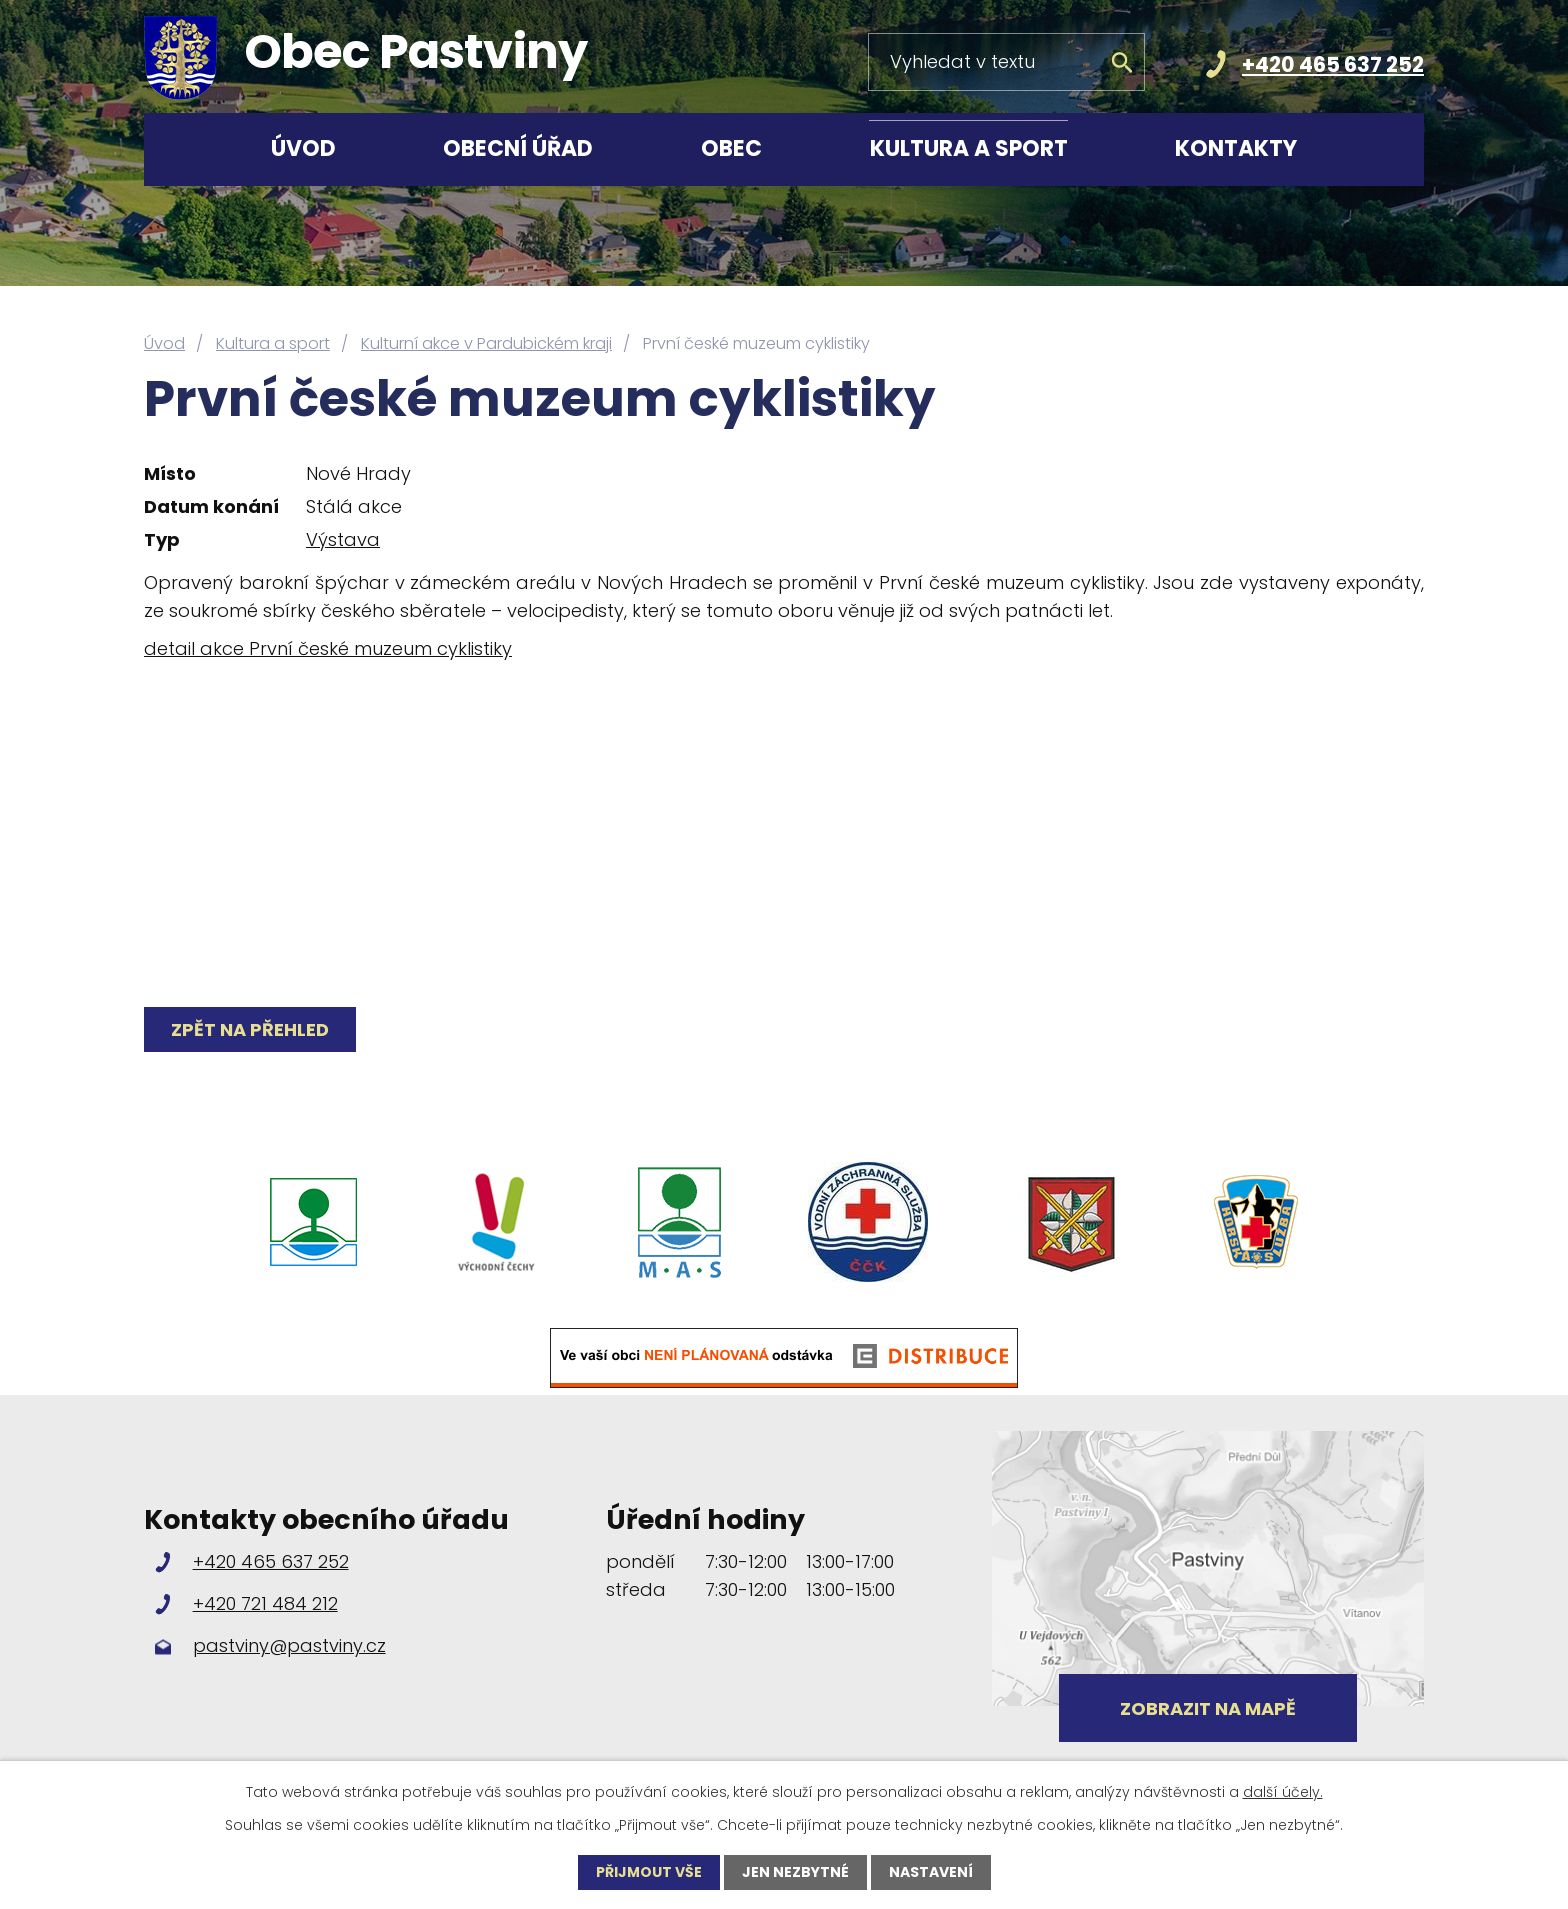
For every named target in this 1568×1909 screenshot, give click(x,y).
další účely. (1283, 1792)
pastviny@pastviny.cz (289, 1645)
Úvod (303, 148)
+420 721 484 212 (265, 1603)
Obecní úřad (518, 148)
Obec (731, 148)
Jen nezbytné (795, 1872)
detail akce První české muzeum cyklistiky (328, 648)
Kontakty (1236, 148)
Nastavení (931, 1872)
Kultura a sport (969, 148)
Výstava (343, 539)
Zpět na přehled (250, 1029)
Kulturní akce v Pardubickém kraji (486, 343)
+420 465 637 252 (1333, 64)
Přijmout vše (649, 1872)
